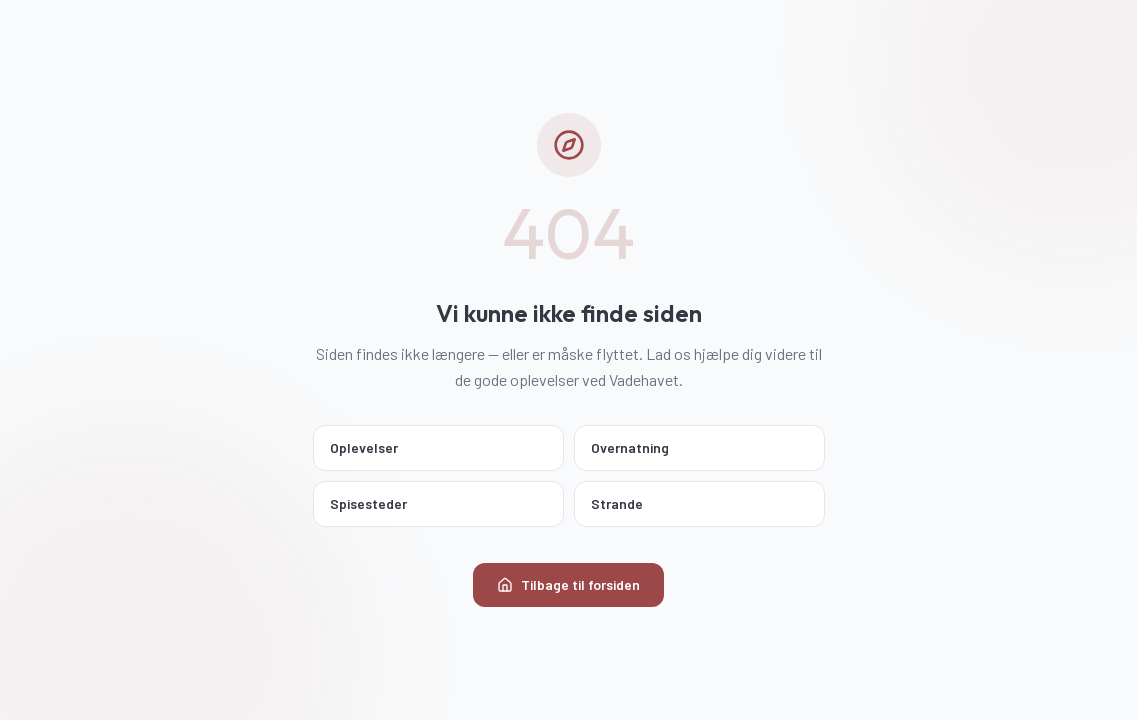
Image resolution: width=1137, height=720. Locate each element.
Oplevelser (436, 447)
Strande (697, 503)
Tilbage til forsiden (568, 584)
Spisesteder (436, 503)
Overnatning (697, 447)
